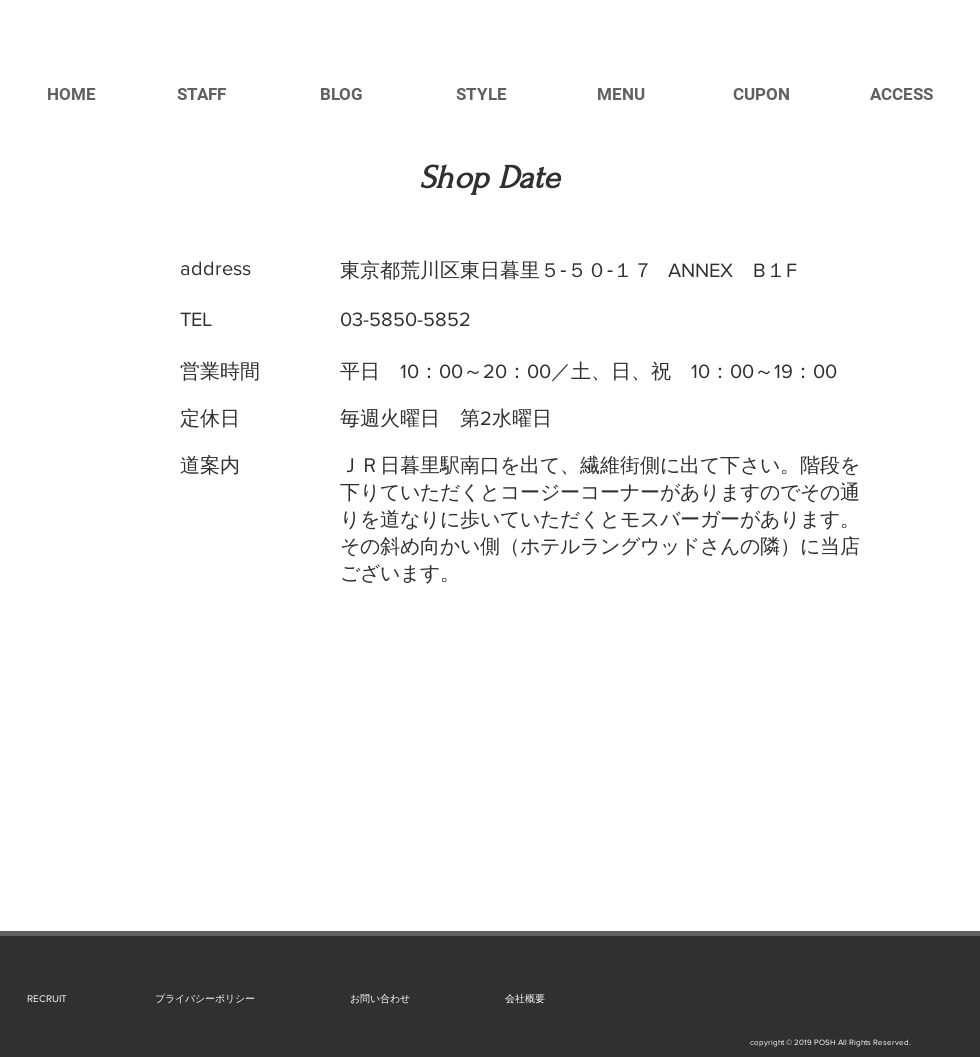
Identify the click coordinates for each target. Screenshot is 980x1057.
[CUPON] (761, 95)
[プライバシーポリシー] (205, 999)
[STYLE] (481, 95)
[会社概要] (524, 999)
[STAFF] (201, 95)
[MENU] (621, 95)
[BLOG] (341, 95)
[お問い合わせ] (379, 999)
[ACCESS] (901, 95)
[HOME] (71, 95)
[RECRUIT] (46, 999)
